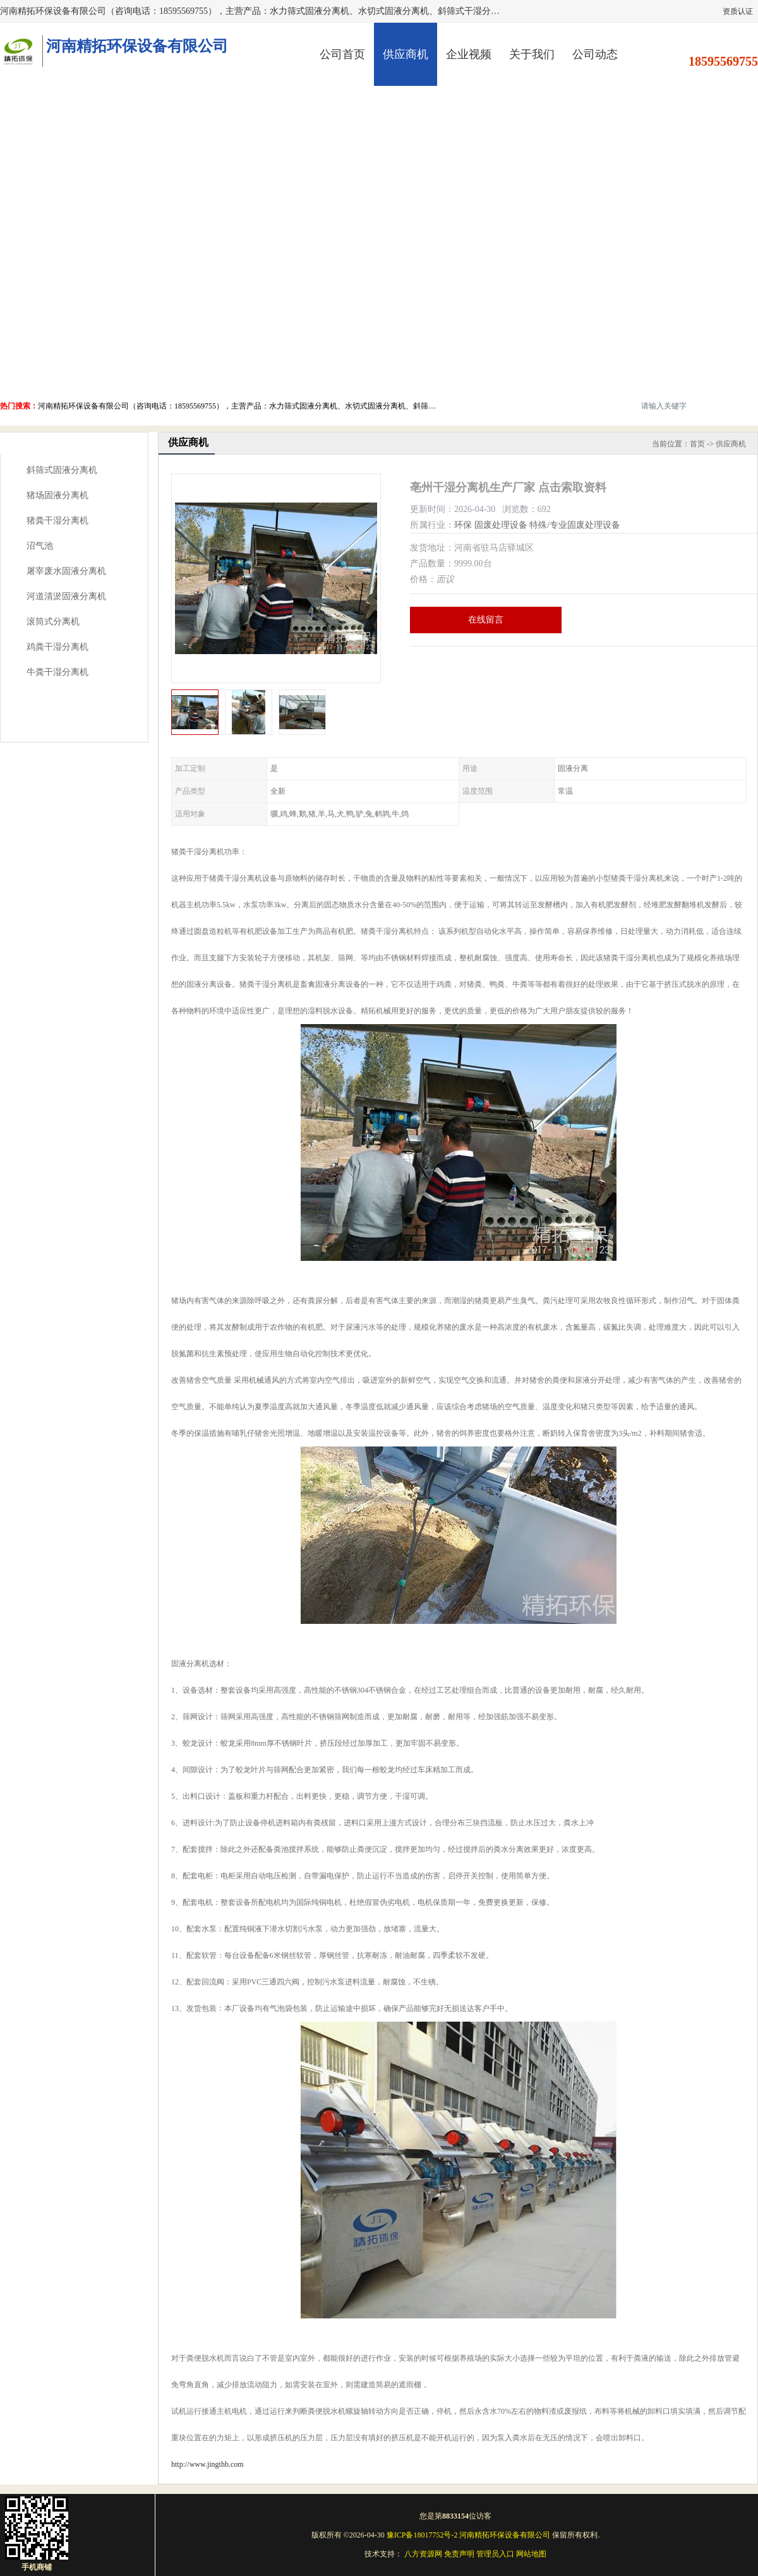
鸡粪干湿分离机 (57, 647)
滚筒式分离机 (53, 621)
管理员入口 (495, 2553)
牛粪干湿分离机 (57, 672)
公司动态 (595, 54)
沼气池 (40, 546)
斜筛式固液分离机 (62, 470)
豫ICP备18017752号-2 (422, 2535)
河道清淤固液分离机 (66, 596)
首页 (697, 443)
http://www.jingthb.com (207, 2464)
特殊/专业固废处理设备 (574, 525)
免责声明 (459, 2553)
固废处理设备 (500, 525)
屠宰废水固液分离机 (66, 571)
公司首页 (342, 54)
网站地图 (531, 2553)
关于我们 (532, 54)
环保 (463, 525)
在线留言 (485, 619)
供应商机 (405, 54)
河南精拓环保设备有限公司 (504, 2535)
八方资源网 (423, 2553)
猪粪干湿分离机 (57, 520)
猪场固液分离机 (57, 495)
